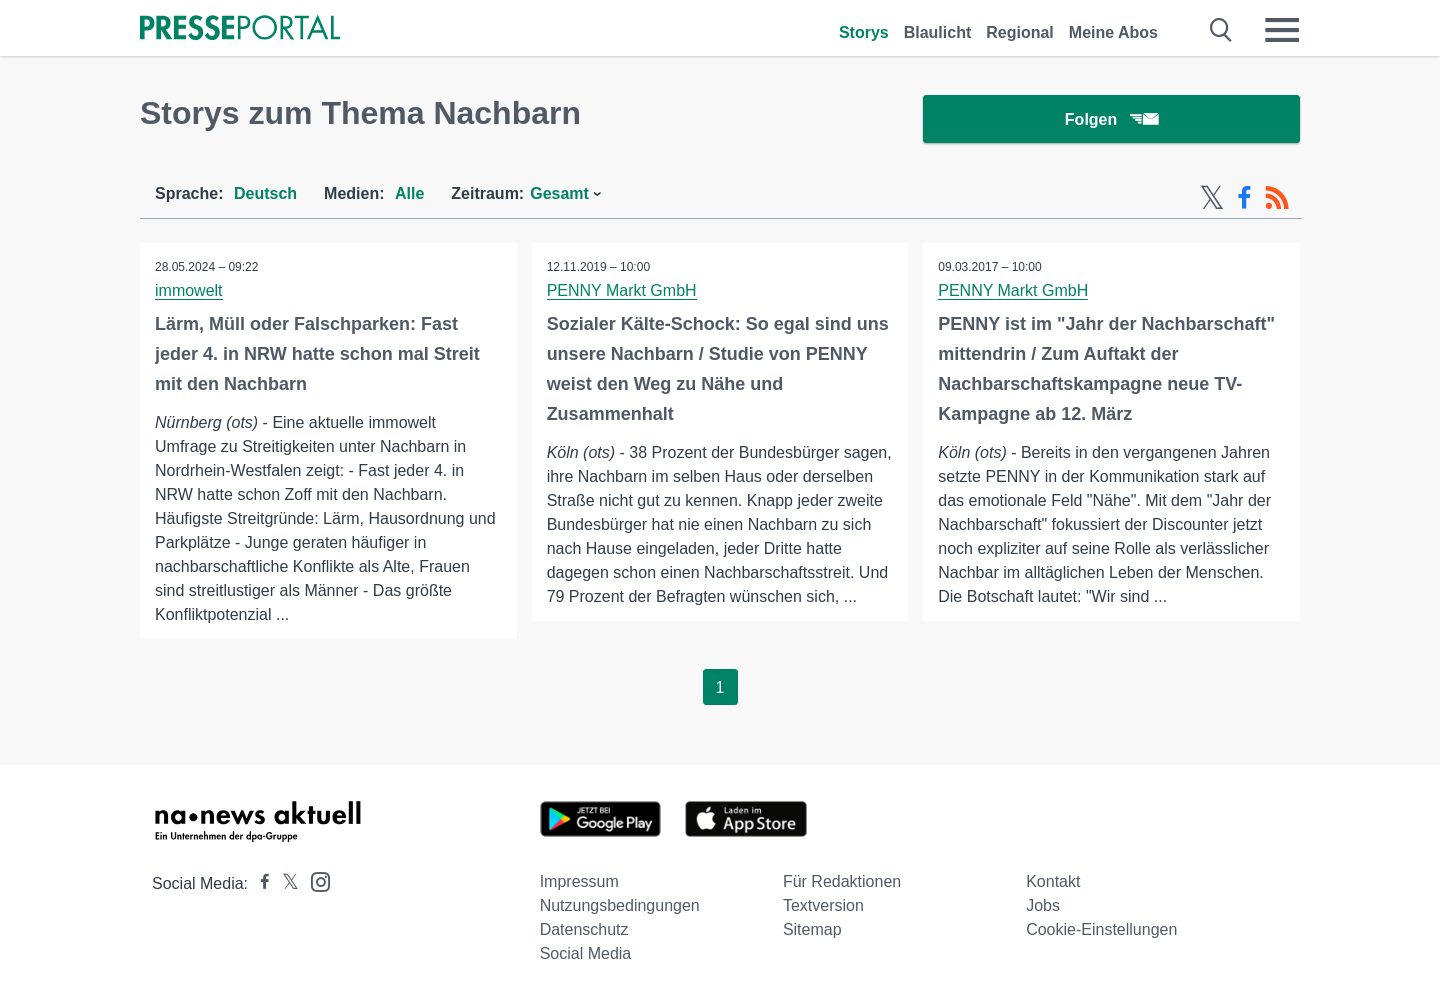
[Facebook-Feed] (1244, 198)
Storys (864, 32)
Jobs (1043, 905)
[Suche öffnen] (1221, 30)
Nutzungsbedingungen (620, 905)
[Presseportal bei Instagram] (314, 880)
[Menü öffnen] (1282, 30)
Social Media (586, 953)
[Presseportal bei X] (284, 883)
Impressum (579, 881)
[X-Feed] (1212, 198)
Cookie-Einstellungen (1101, 929)
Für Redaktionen (842, 881)
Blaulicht (938, 32)
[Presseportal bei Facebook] (259, 883)
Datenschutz (584, 929)
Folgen (1111, 119)
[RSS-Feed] (1277, 198)
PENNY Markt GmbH (622, 290)
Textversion (823, 905)
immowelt (189, 290)
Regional (1020, 32)
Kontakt (1053, 881)
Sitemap (812, 929)
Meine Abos (1113, 32)
